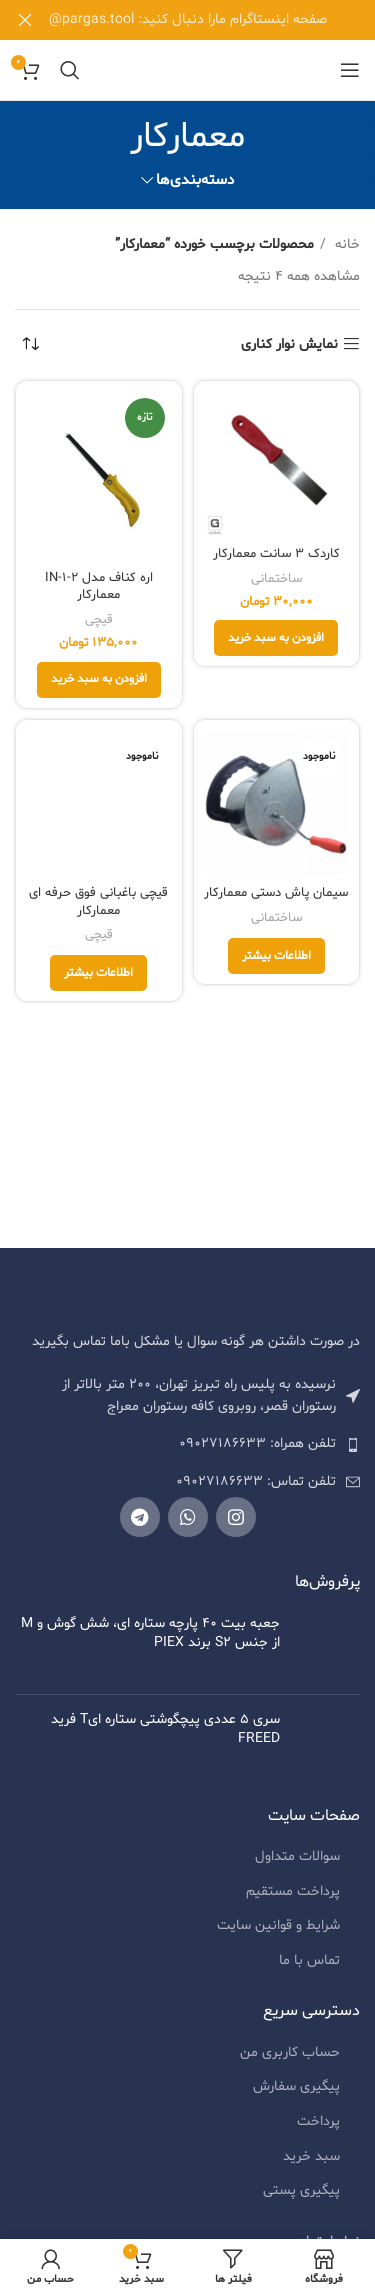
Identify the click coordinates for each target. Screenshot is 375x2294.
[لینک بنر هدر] (217, 20)
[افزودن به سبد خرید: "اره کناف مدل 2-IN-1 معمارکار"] (99, 680)
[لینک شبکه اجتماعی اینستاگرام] (236, 1517)
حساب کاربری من (290, 2060)
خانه (345, 244)
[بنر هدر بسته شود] (25, 20)
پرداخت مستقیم (293, 1899)
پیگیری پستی (301, 2198)
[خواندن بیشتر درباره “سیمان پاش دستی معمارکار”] (276, 956)
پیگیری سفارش (296, 2094)
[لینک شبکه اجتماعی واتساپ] (188, 1517)
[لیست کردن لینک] (187, 1444)
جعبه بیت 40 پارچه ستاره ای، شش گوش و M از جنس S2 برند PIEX (150, 1633)
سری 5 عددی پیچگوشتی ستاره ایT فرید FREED (165, 1727)
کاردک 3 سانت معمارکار (276, 554)
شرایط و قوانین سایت (278, 1933)
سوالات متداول (297, 1864)
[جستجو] (70, 70)
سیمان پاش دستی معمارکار (276, 893)
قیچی (99, 620)
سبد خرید (311, 2164)
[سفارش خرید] (30, 345)
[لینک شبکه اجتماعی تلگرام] (140, 1517)
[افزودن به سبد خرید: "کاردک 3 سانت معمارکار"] (276, 638)
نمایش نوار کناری (289, 344)
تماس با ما (309, 1968)
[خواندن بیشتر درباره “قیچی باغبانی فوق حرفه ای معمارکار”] (98, 973)
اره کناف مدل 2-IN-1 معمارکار (99, 587)
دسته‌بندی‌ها (195, 180)
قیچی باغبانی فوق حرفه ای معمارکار (98, 902)
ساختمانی (276, 579)
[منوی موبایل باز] (350, 70)
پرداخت (318, 2129)
